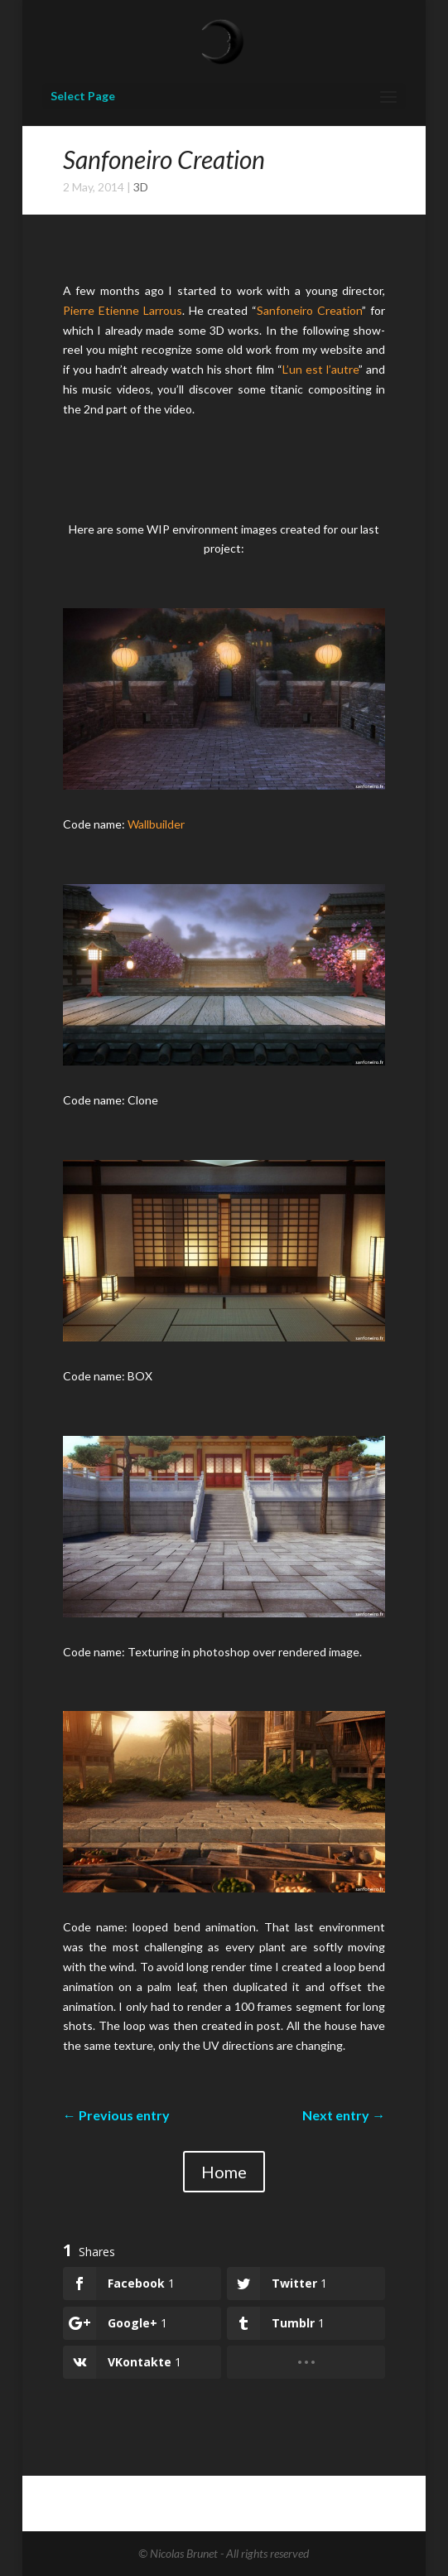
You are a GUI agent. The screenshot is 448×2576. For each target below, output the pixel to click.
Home (224, 2172)
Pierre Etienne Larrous (122, 310)
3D (140, 187)
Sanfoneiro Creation (309, 310)
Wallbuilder (156, 824)
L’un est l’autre (320, 369)
